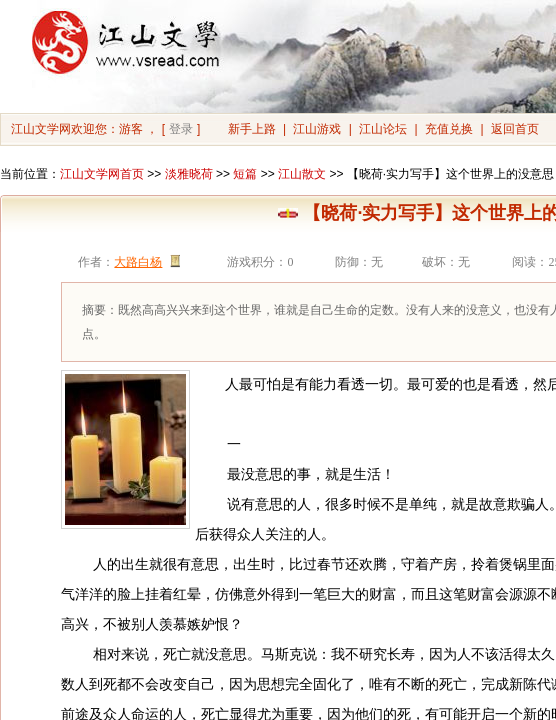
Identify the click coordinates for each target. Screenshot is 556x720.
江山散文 (302, 174)
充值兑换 (449, 129)
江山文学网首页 (102, 174)
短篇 (245, 174)
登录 (181, 129)
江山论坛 (383, 129)
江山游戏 (317, 129)
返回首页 (515, 129)
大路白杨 (138, 262)
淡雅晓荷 (189, 174)
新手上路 (252, 129)
